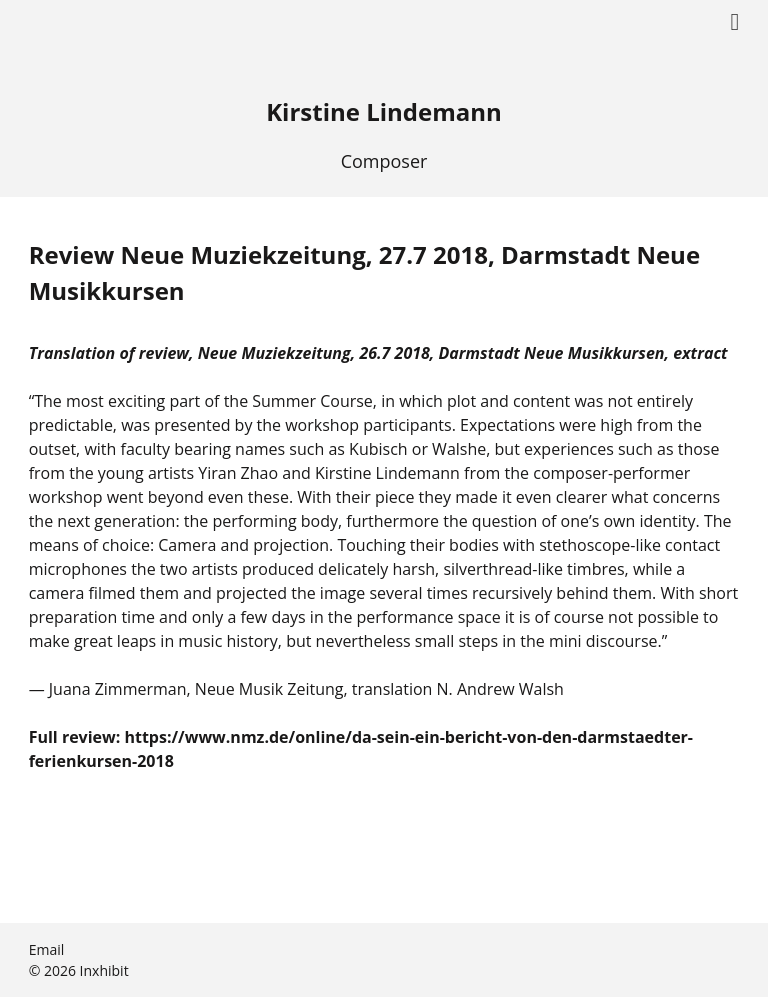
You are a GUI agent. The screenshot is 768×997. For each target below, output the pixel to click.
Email (47, 949)
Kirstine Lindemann (384, 111)
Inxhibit (104, 970)
